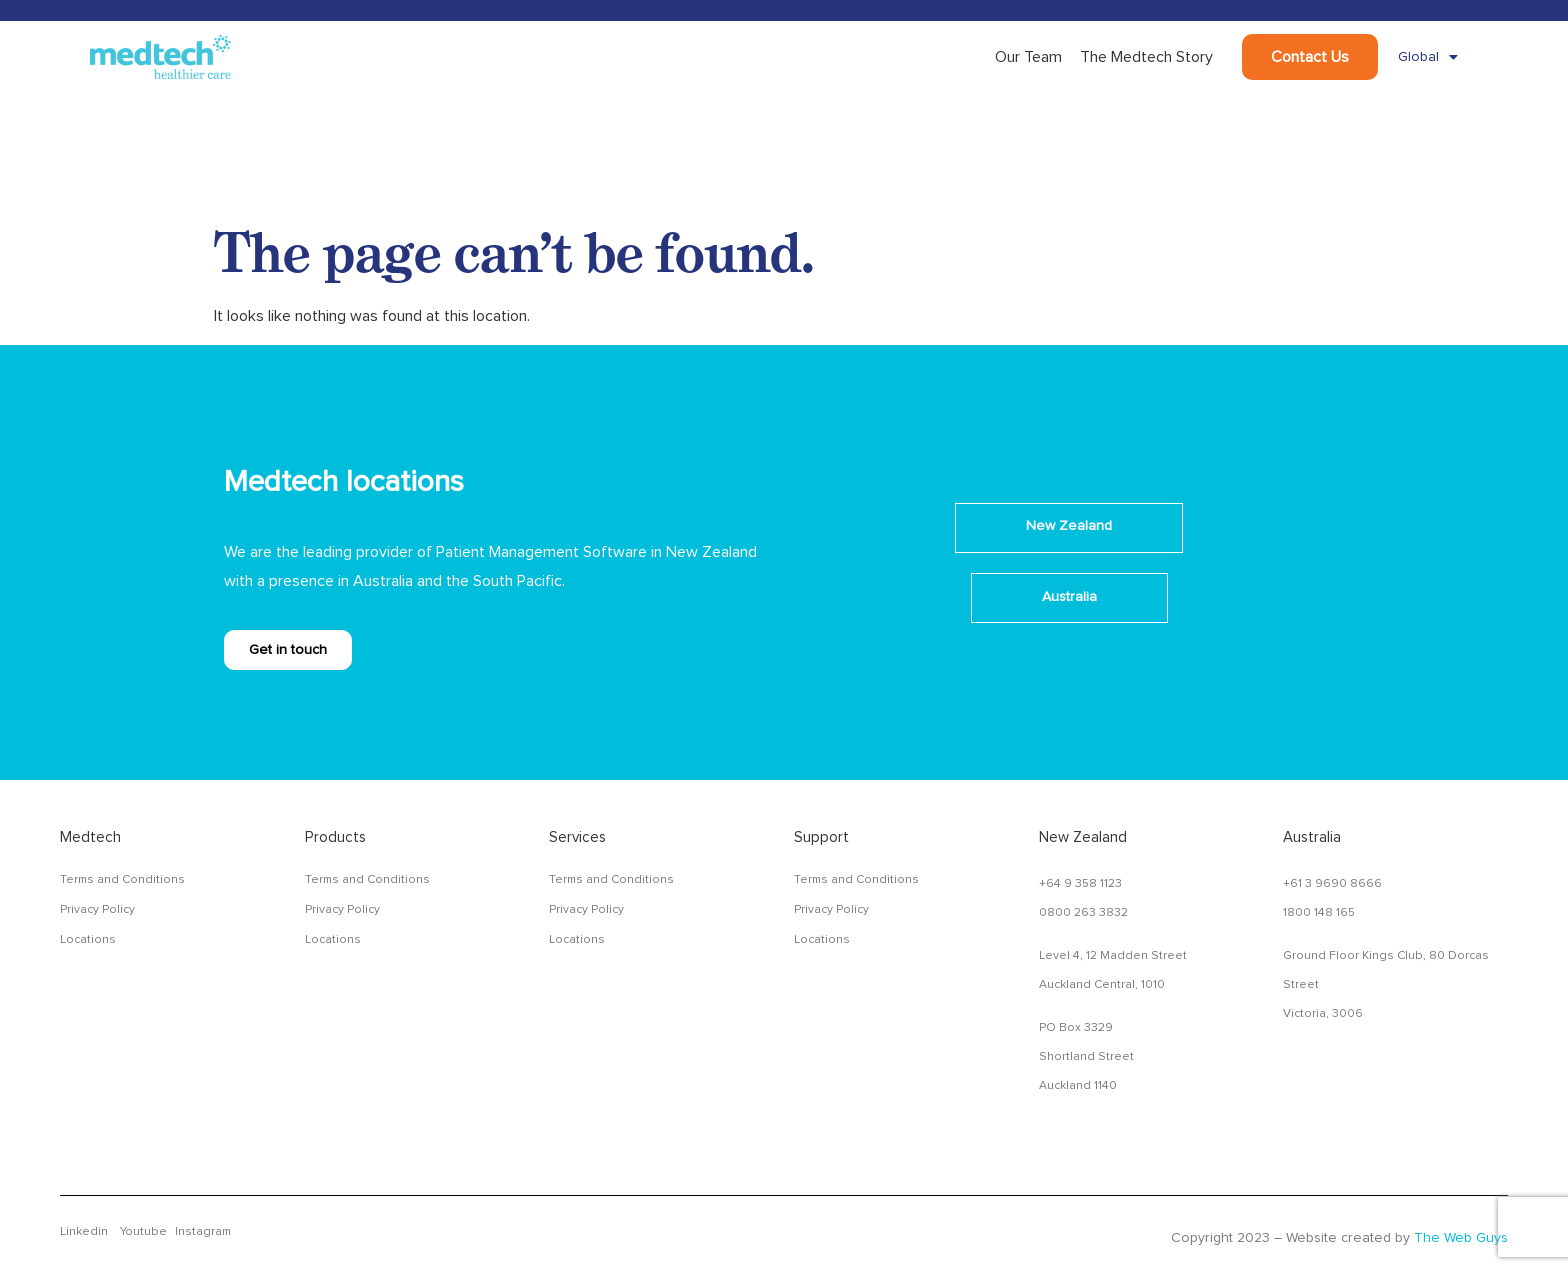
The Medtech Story (1146, 57)
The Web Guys (1461, 1238)
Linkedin (84, 1232)
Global (1428, 57)
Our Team (1028, 57)
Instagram (203, 1232)
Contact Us (1310, 57)
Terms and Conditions (122, 880)
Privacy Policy (97, 910)
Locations (88, 940)
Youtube (143, 1232)
